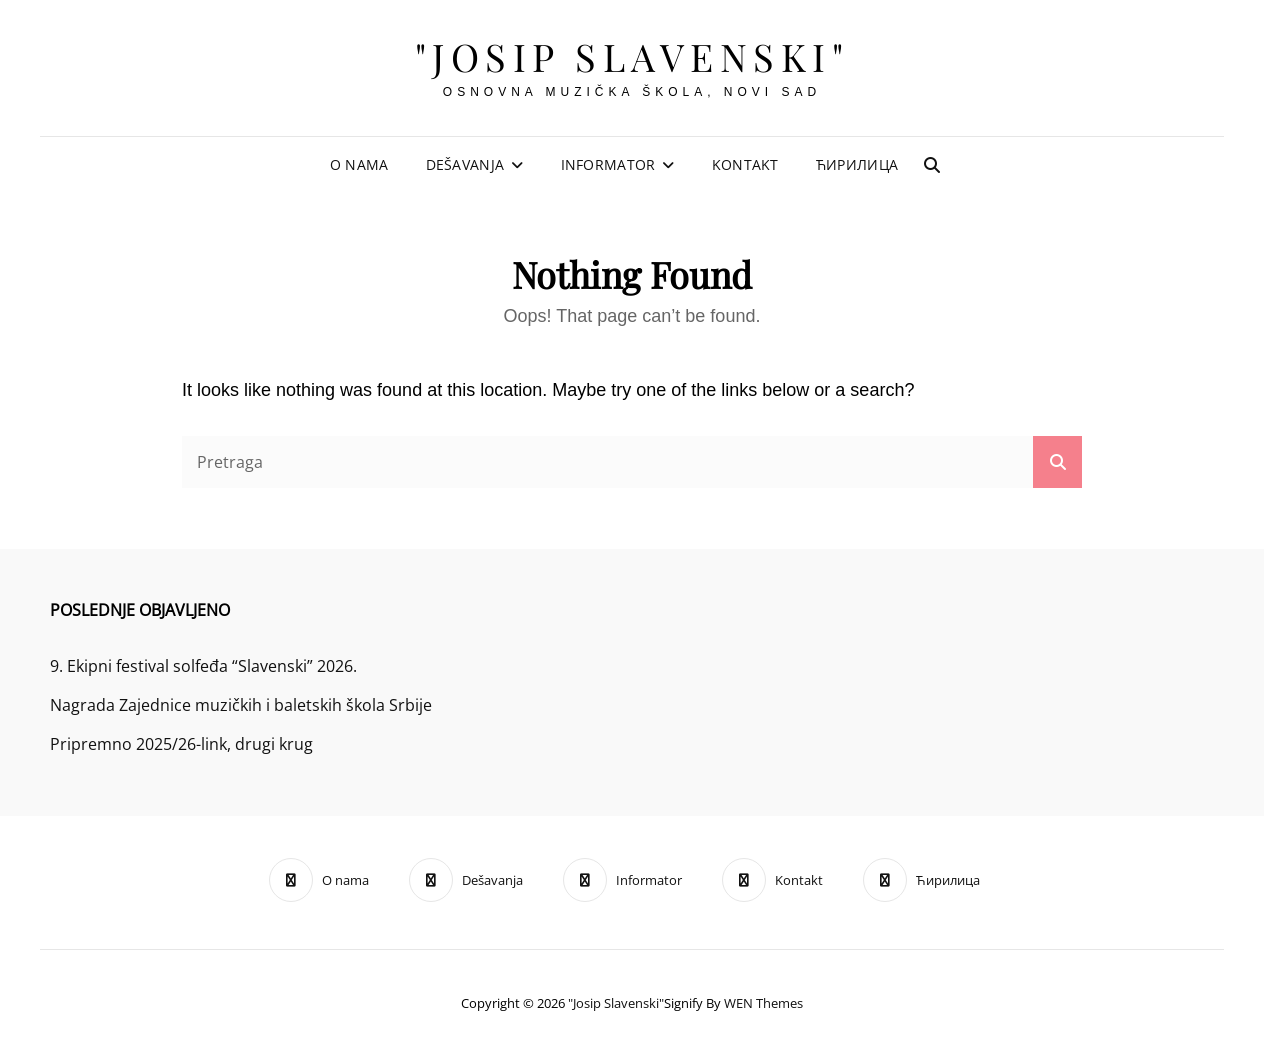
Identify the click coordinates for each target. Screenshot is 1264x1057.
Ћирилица (857, 164)
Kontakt (745, 164)
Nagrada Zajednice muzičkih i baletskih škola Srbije (241, 705)
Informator (608, 164)
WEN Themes (763, 1003)
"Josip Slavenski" (632, 56)
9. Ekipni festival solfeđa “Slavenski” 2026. (203, 666)
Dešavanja (465, 164)
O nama (359, 164)
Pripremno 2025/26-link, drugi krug (181, 744)
